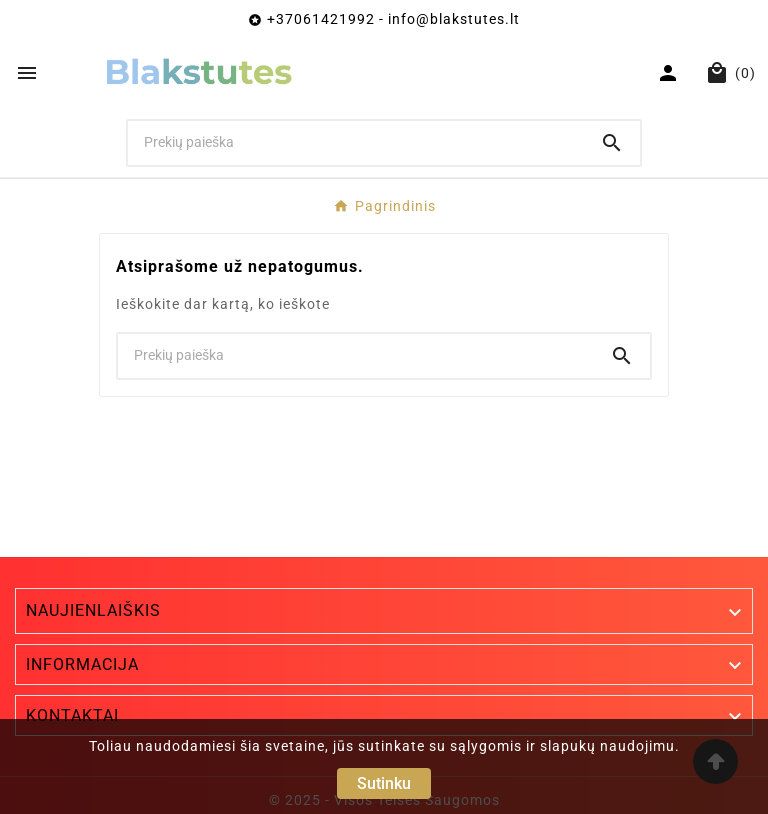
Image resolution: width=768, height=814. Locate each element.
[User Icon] (670, 73)
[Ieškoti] (356, 142)
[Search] (612, 143)
